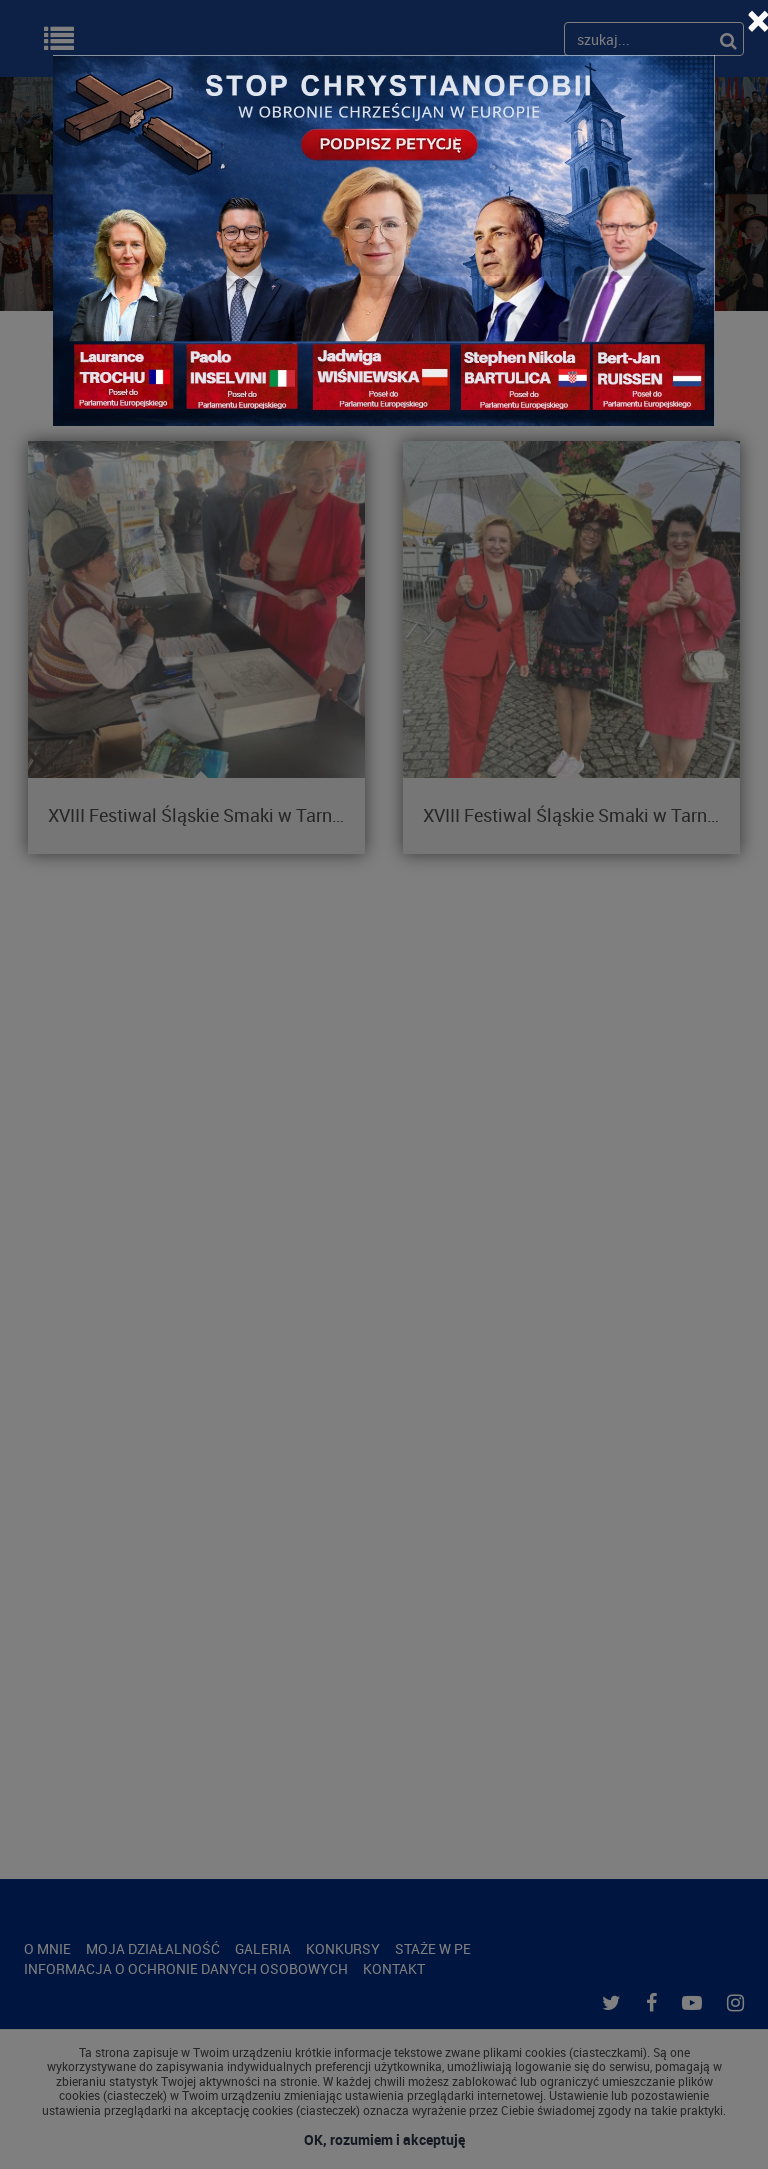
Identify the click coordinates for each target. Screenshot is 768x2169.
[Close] (757, 20)
